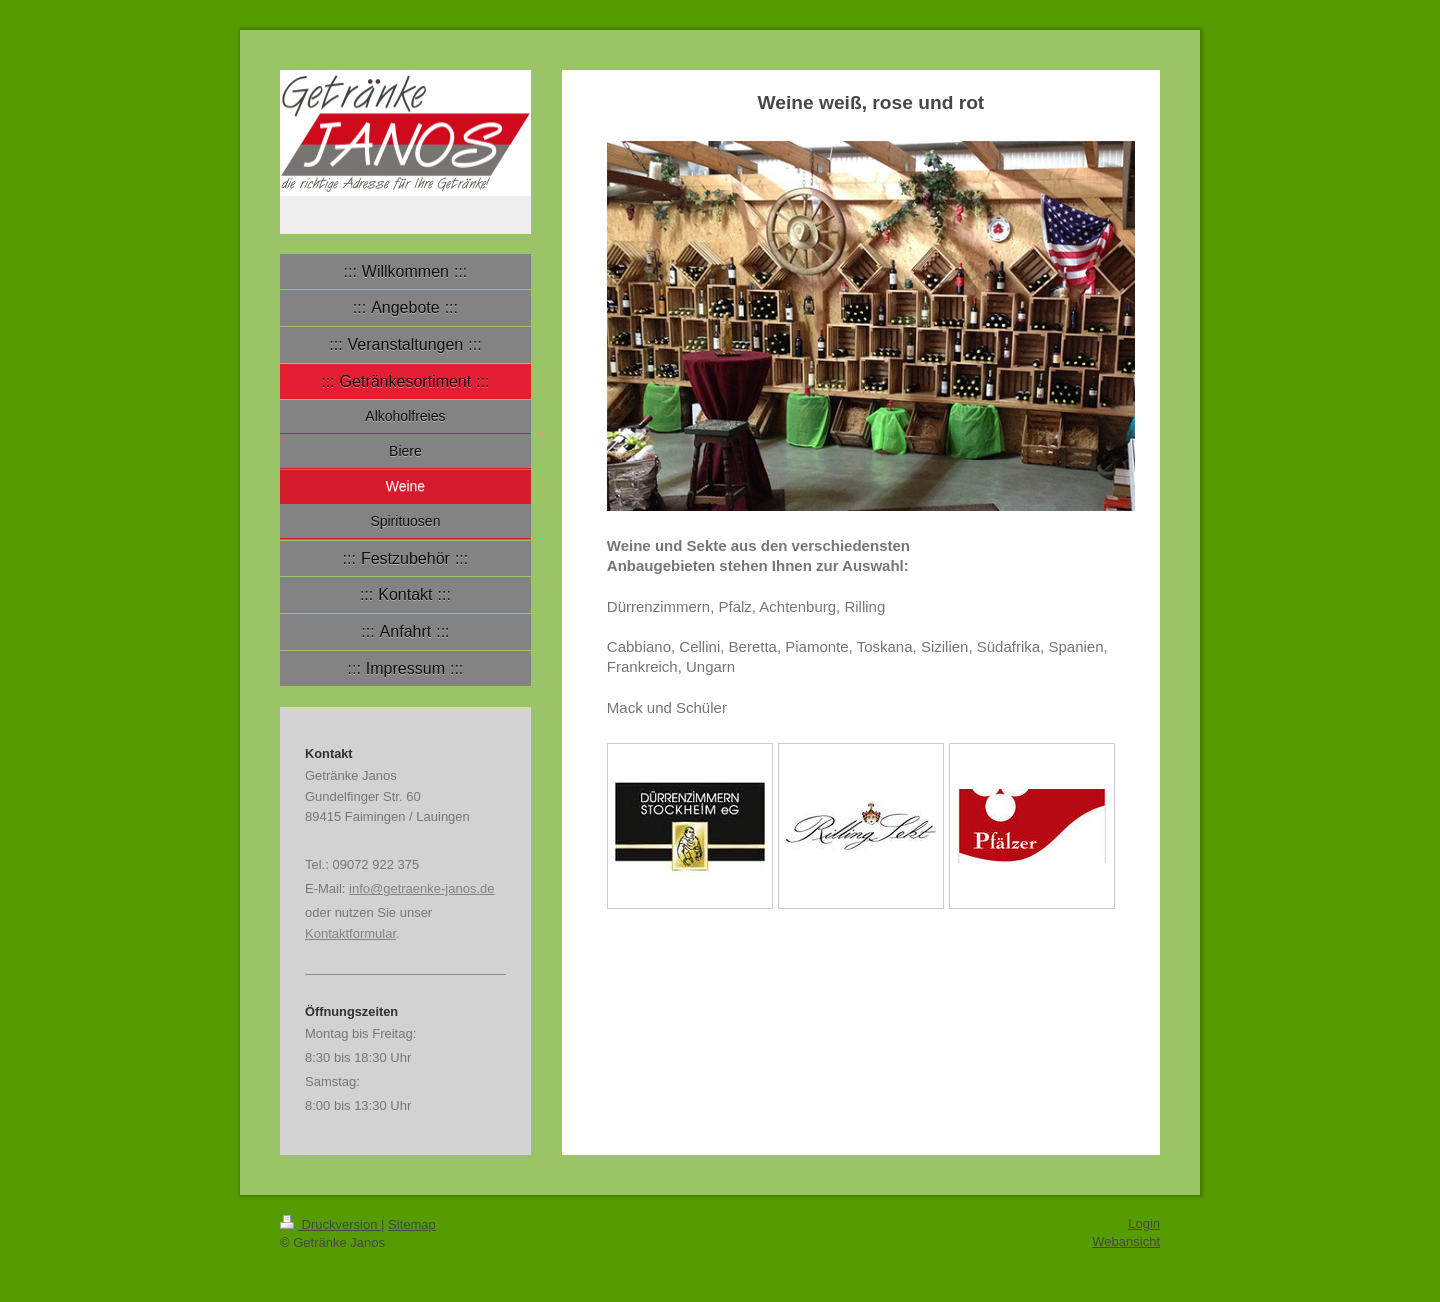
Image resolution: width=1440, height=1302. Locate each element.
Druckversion (330, 1224)
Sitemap (412, 1224)
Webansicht (1126, 1241)
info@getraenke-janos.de (421, 888)
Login (1144, 1223)
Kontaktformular (350, 933)
